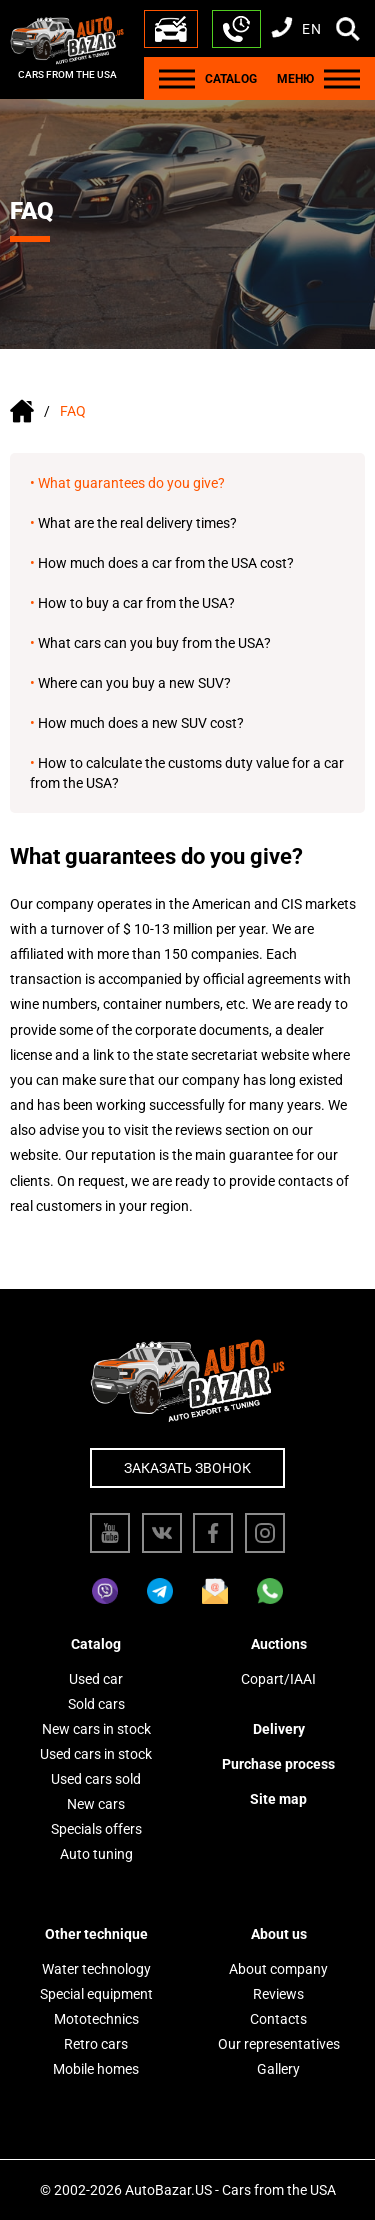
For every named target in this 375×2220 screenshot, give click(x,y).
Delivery (279, 1729)
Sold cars (96, 1704)
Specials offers (96, 1829)
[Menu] (177, 78)
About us (279, 1934)
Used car (96, 1679)
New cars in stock (96, 1729)
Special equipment (96, 1994)
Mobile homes (96, 2069)
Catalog (96, 1644)
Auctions (279, 1644)
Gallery (278, 2069)
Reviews (278, 1994)
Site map (278, 1799)
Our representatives (279, 2044)
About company (278, 1969)
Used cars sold (96, 1779)
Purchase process (278, 1764)
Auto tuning (96, 1854)
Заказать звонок (187, 1468)
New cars (96, 1804)
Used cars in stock (96, 1754)
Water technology (96, 1969)
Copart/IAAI (278, 1679)
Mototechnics (96, 2019)
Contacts (278, 2019)
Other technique (96, 1934)
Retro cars (96, 2044)
